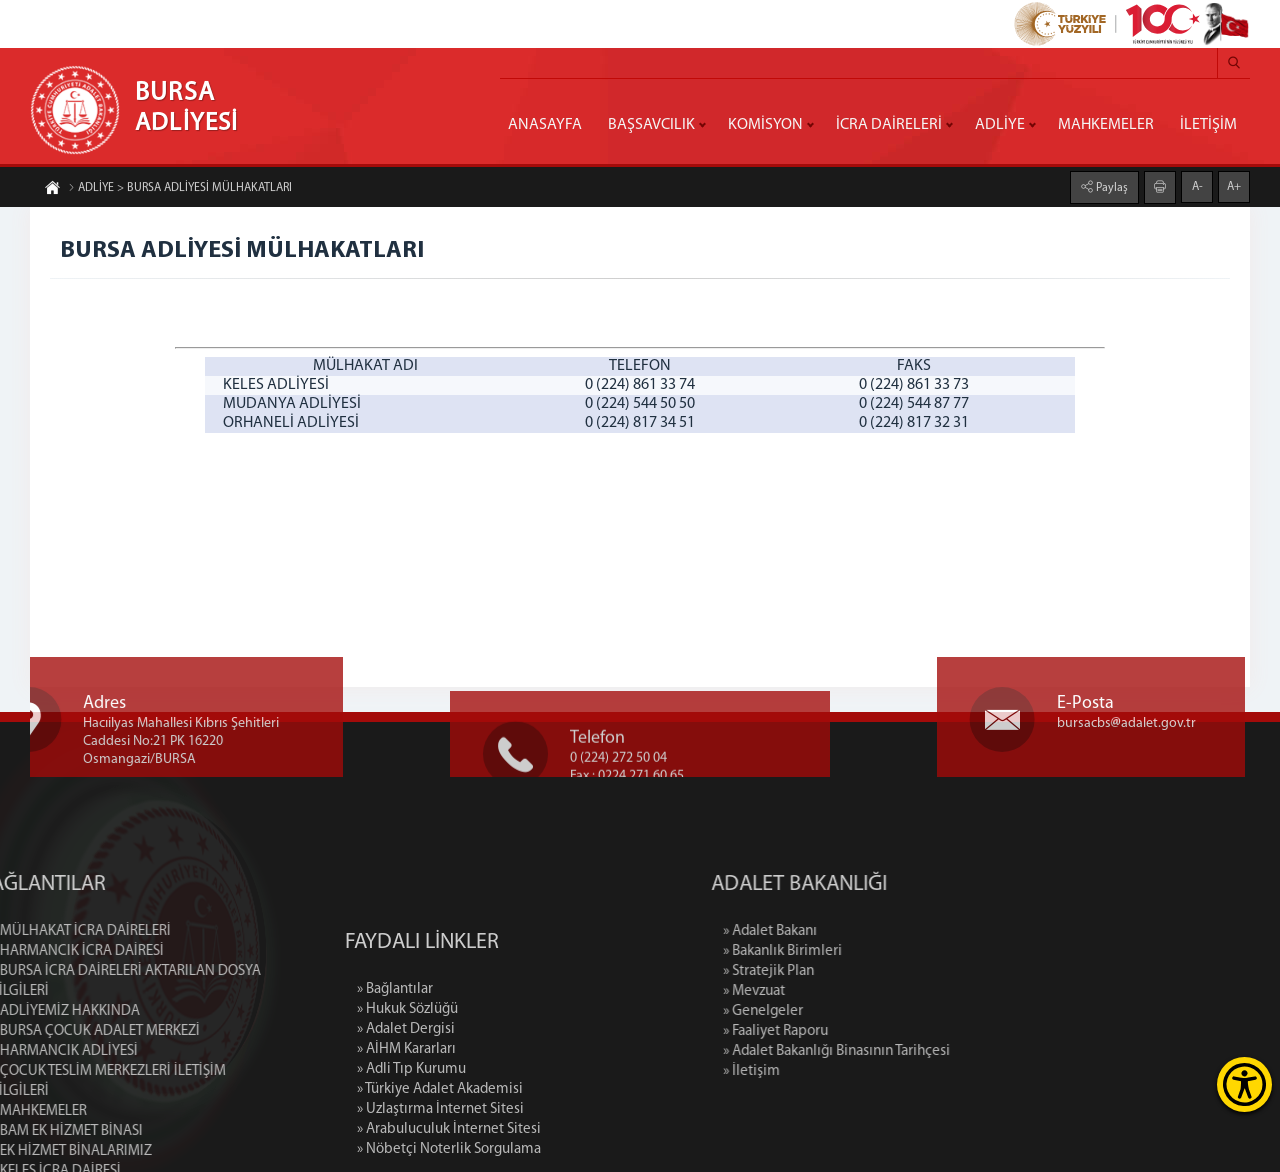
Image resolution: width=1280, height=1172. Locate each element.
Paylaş (1110, 187)
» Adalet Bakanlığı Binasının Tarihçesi (923, 1051)
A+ (1234, 186)
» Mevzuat (841, 991)
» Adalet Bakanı (857, 931)
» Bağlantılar (395, 1071)
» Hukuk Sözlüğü (407, 1091)
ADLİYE (1000, 125)
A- (1197, 186)
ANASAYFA (545, 125)
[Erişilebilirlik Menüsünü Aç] (1244, 1084)
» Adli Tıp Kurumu (411, 1151)
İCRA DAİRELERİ (889, 125)
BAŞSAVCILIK (651, 125)
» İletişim (838, 1071)
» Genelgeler (850, 1011)
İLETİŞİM (1208, 125)
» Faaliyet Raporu (862, 1031)
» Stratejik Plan (855, 971)
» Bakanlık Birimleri (869, 951)
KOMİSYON (765, 125)
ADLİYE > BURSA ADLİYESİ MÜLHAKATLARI (180, 189)
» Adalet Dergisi (406, 1111)
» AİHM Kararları (406, 1131)
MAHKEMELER (1106, 125)
